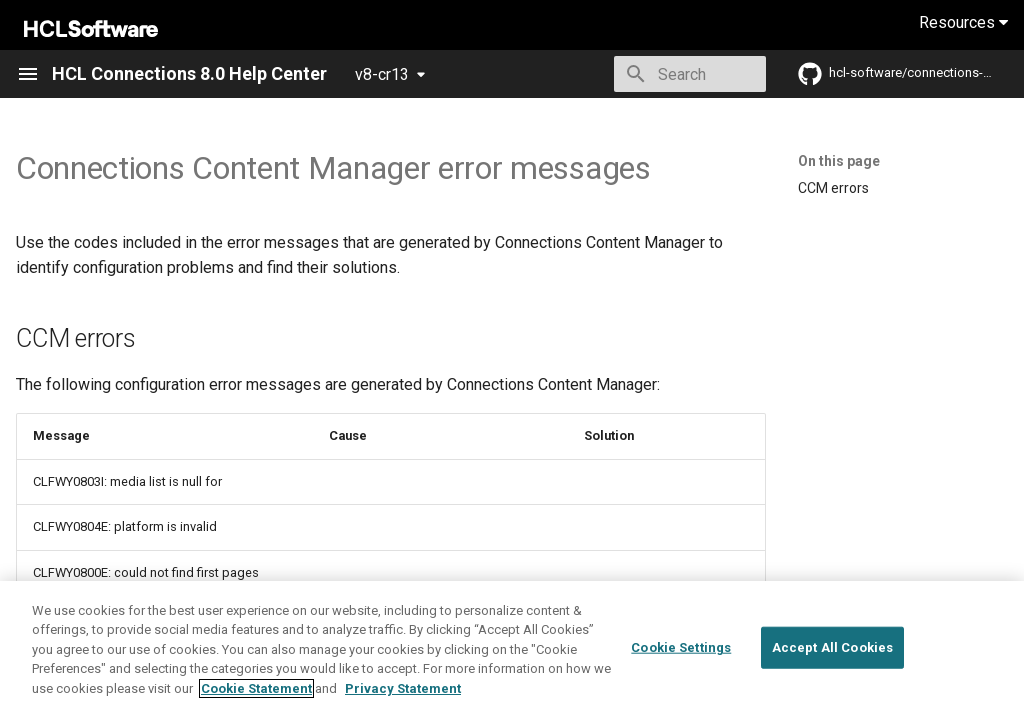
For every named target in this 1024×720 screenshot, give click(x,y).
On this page (839, 161)
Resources (963, 22)
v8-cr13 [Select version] (382, 74)
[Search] (649, 74)
